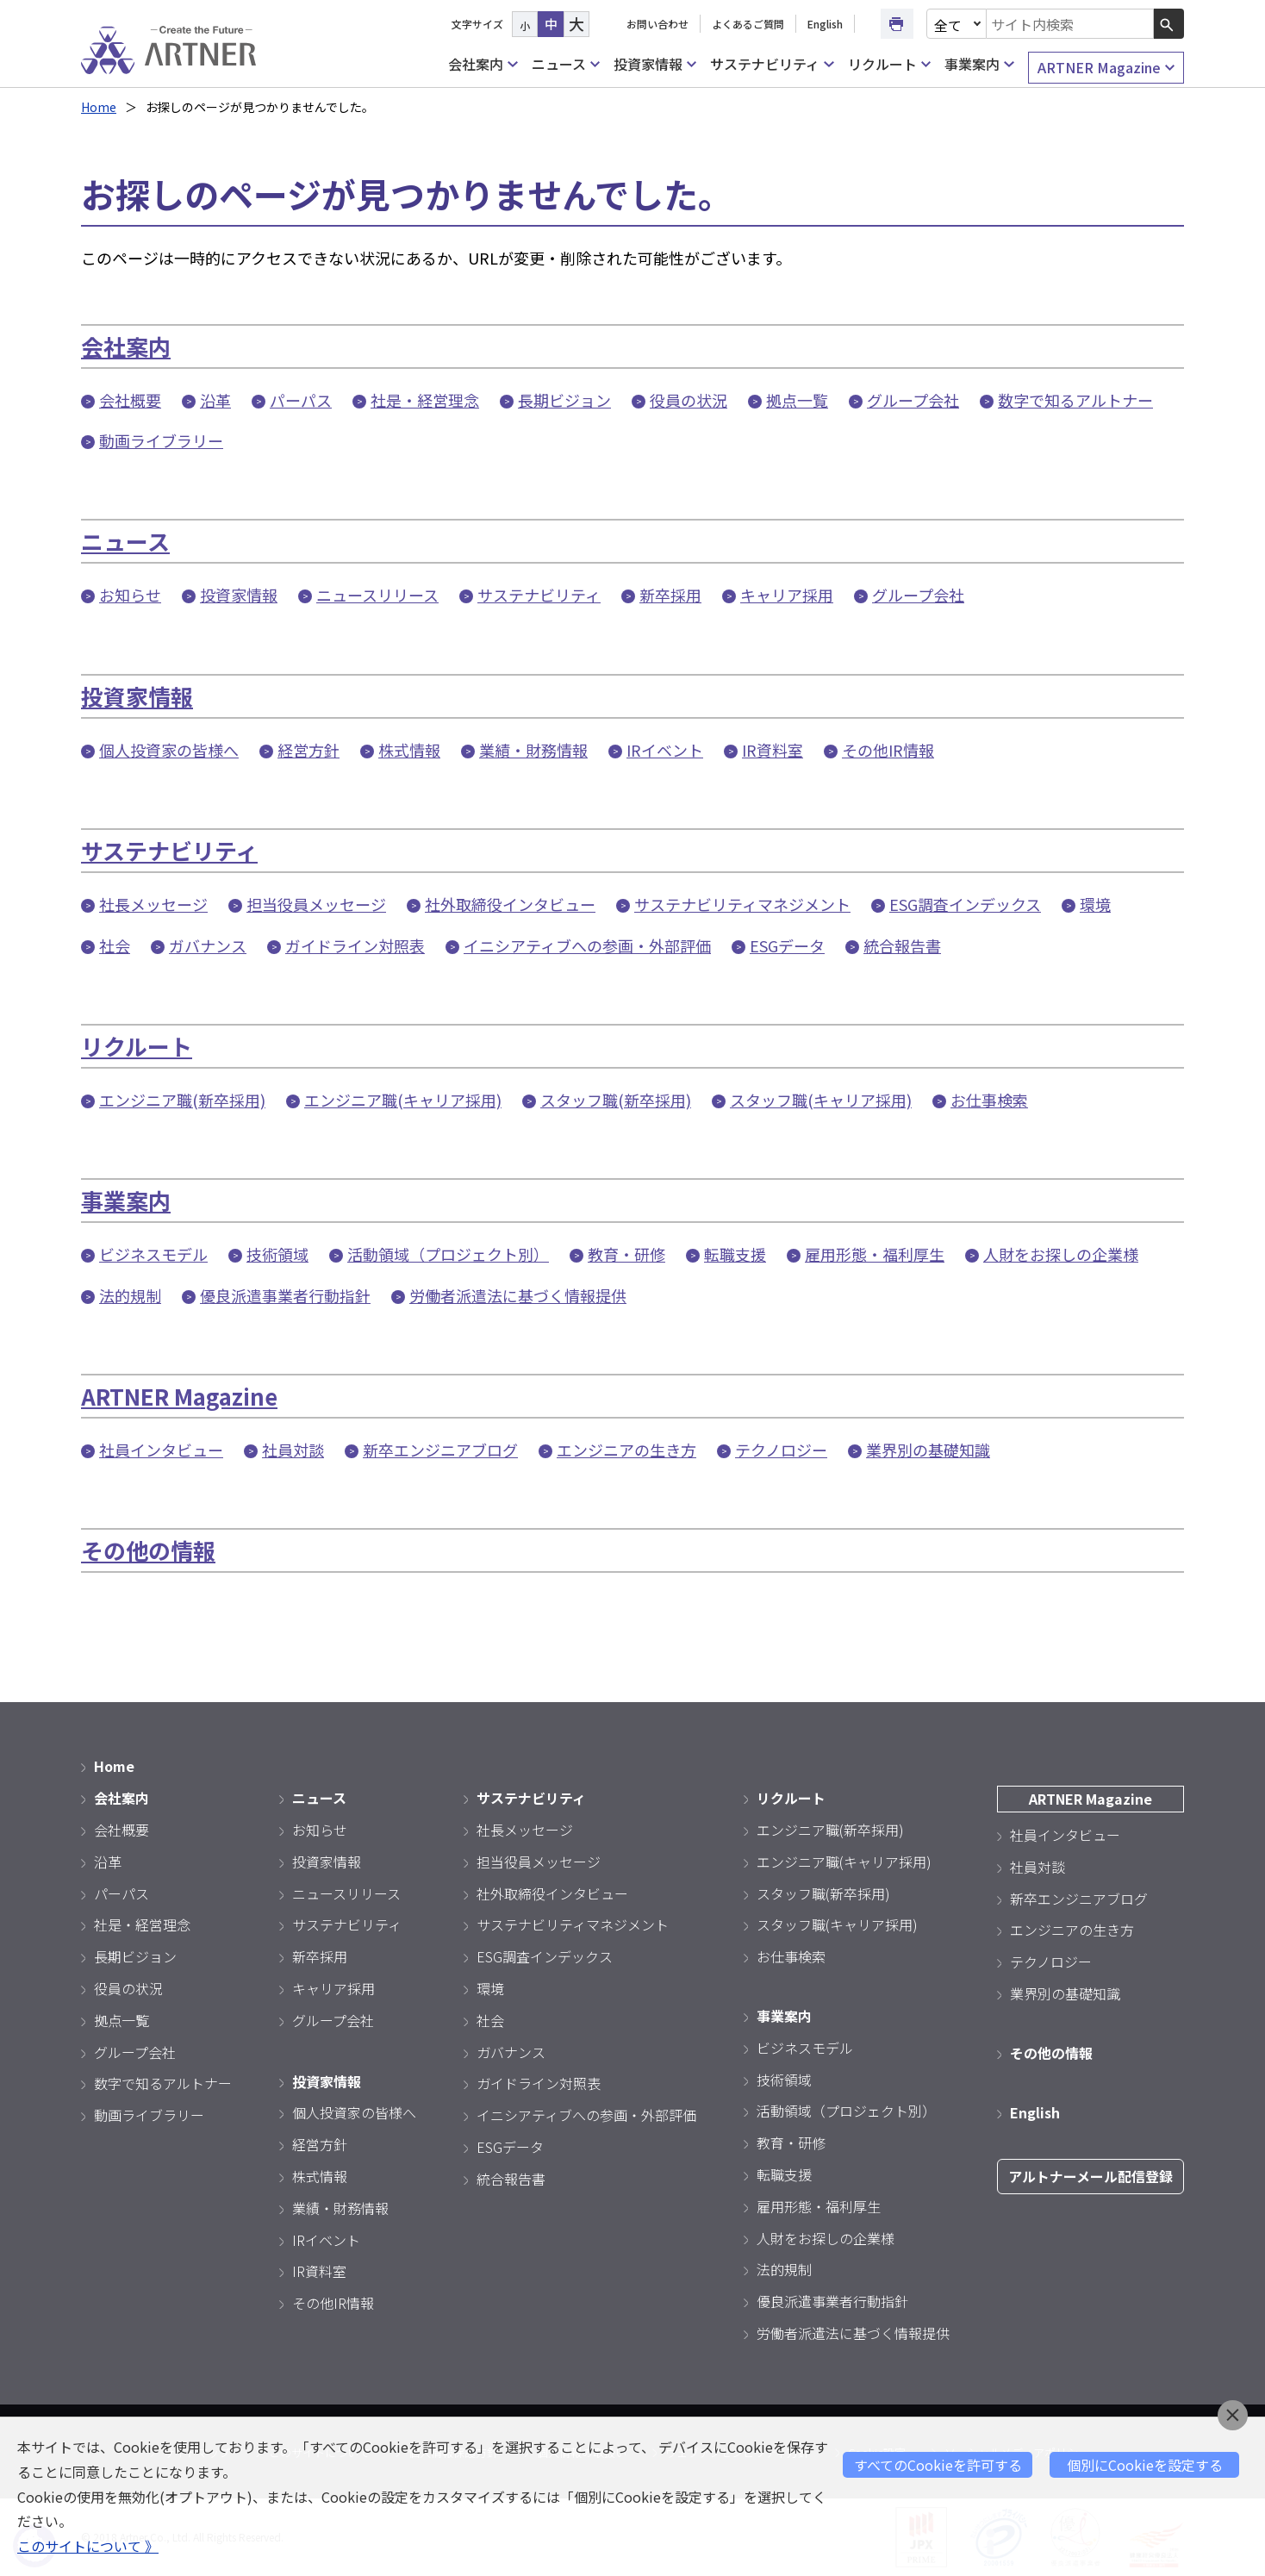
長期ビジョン (564, 400)
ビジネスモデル (153, 1254)
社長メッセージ (153, 904)
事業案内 (978, 64)
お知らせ (130, 594)
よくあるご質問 (748, 23)
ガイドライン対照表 (355, 945)
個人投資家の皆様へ (169, 750)
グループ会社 (913, 400)
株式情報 (409, 750)
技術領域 (277, 1254)
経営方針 (308, 750)
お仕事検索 (989, 1099)
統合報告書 (902, 945)
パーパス (301, 400)
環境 (1095, 904)
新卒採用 (670, 594)
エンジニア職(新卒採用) (182, 1099)
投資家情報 (655, 64)
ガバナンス (207, 945)
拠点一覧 (797, 400)
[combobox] (1070, 24)
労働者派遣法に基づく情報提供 (517, 1295)
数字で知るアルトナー (1075, 400)
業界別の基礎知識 (928, 1449)
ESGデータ (787, 945)
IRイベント (664, 750)
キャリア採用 (786, 594)
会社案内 (482, 64)
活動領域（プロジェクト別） (448, 1254)
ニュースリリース (377, 594)
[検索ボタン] (1169, 24)
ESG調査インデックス (965, 904)
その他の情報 (148, 1550)
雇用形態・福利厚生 (874, 1254)
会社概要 (130, 400)
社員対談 (293, 1449)
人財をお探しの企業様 (1060, 1254)
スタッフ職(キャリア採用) (821, 1099)
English (825, 23)
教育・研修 (626, 1254)
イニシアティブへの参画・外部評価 (587, 945)
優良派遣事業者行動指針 (285, 1295)
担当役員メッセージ (316, 904)
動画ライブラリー (161, 440)
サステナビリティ (771, 64)
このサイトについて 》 (88, 2545)
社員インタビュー (161, 1449)
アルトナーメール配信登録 (1090, 2176)
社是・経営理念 (425, 400)
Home (98, 106)
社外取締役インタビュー (510, 904)
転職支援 (735, 1254)
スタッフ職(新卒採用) (615, 1099)
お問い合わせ (657, 23)
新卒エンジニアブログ (440, 1449)
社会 (114, 945)
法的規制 (130, 1295)
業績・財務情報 (533, 750)
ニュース (566, 64)
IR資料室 (772, 750)
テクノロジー (781, 1449)
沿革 (215, 400)
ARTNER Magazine (1106, 67)
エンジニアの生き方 (626, 1449)
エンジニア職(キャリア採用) (403, 1099)
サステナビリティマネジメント (742, 904)
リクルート (889, 64)
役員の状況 (688, 400)
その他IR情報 (888, 750)
